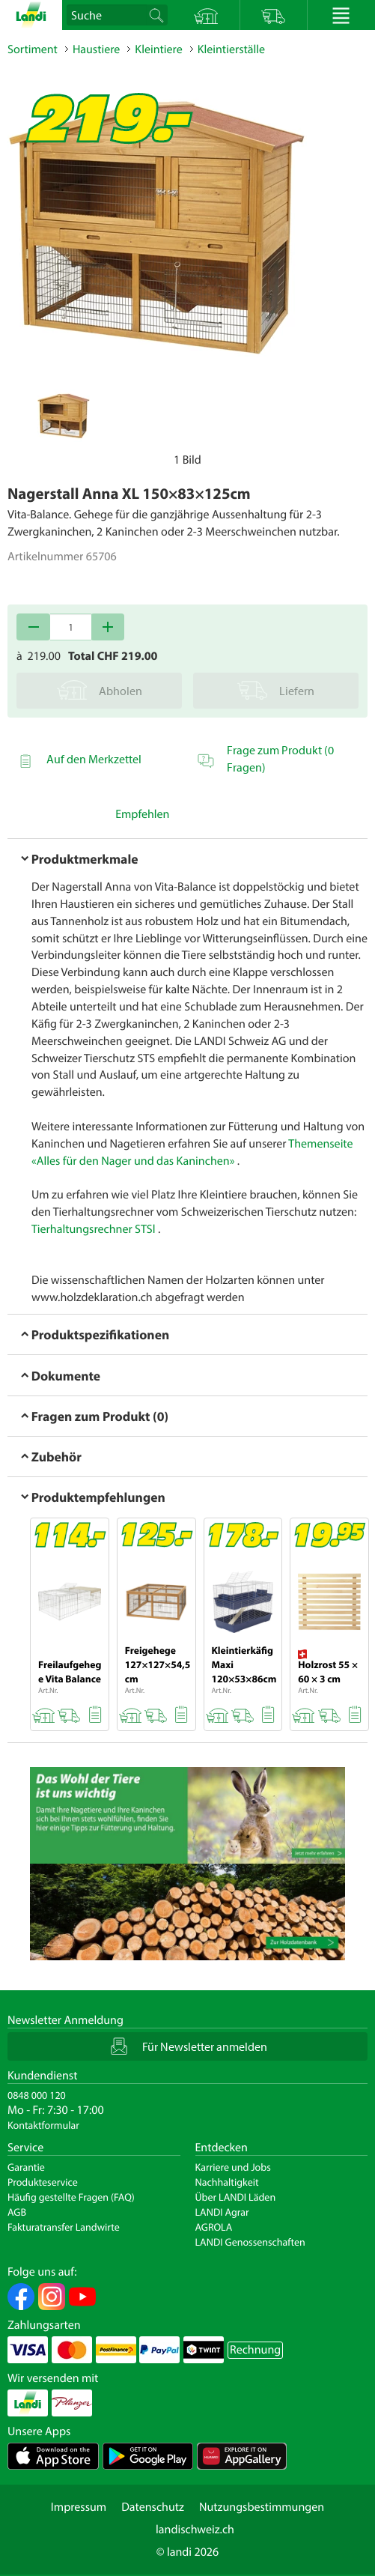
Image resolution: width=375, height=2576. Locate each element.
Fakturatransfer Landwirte (63, 2227)
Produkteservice (42, 2182)
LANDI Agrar (222, 2212)
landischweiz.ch (195, 2529)
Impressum (78, 2507)
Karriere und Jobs (233, 2167)
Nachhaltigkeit (227, 2182)
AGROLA (214, 2227)
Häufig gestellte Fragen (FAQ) (71, 2197)
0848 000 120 (36, 2095)
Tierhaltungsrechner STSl (93, 1229)
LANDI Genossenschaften (250, 2242)
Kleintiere (158, 49)
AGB (16, 2212)
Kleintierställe (231, 49)
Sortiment (32, 49)
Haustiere (96, 49)
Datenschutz (152, 2507)
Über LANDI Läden (235, 2197)
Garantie (26, 2167)
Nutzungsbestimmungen (261, 2507)
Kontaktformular (43, 2125)
